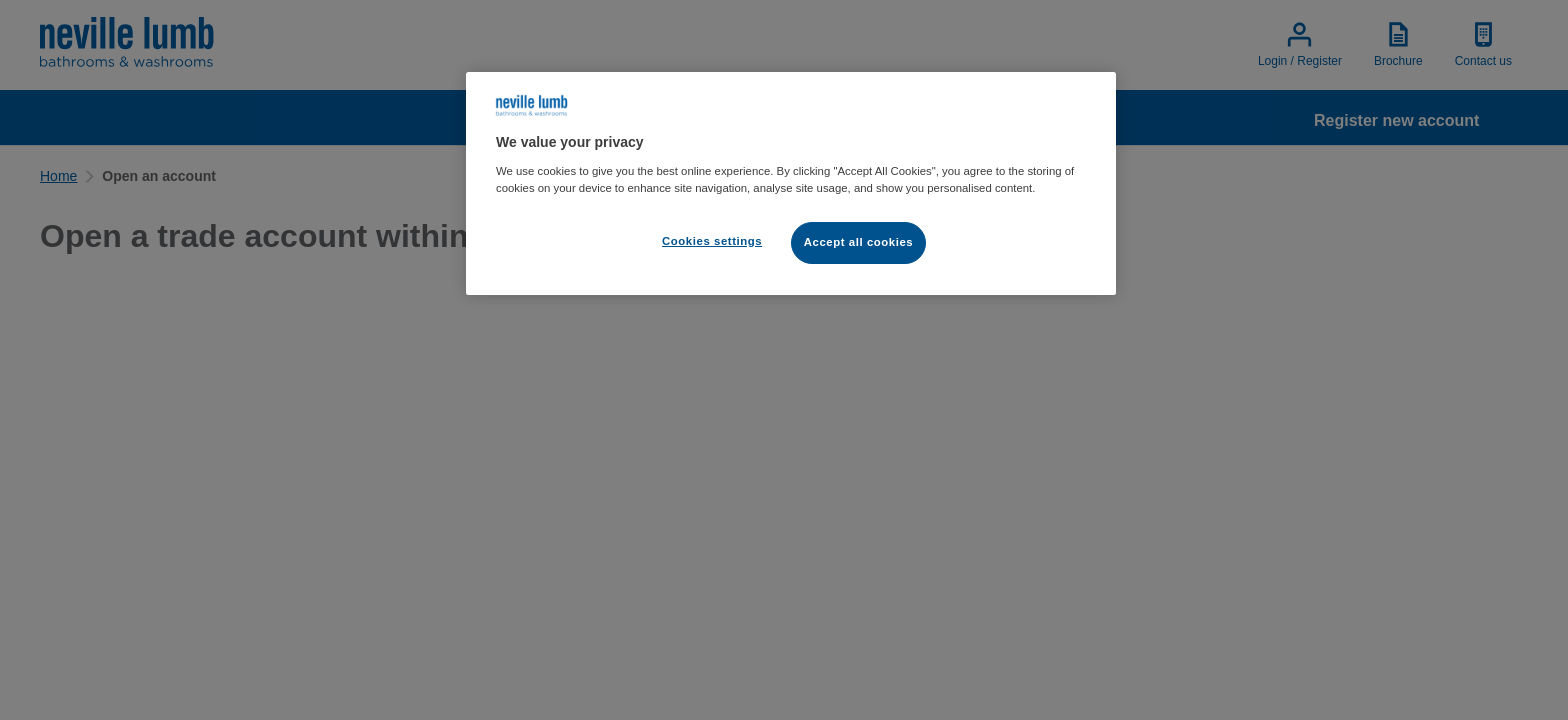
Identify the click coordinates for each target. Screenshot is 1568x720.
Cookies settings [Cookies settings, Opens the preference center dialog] (712, 241)
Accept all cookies (859, 242)
